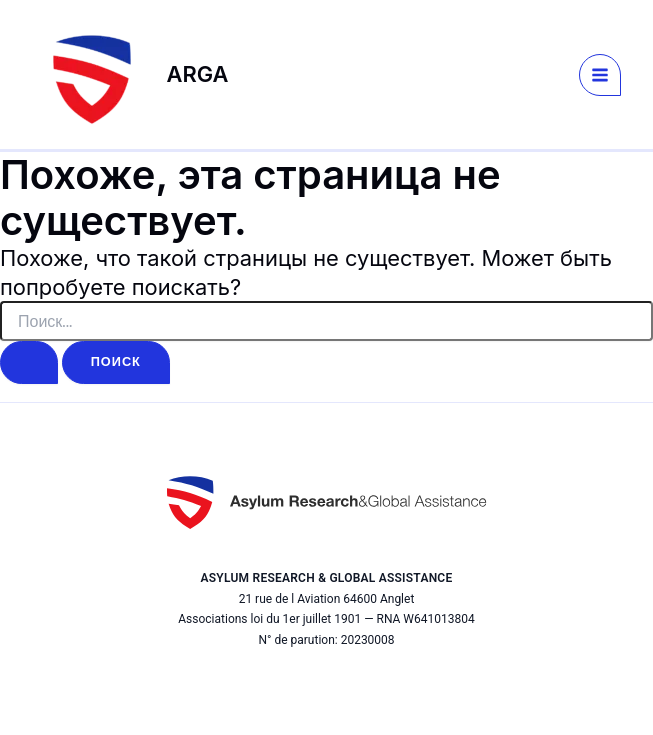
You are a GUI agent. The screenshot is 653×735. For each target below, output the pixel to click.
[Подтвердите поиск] (29, 362)
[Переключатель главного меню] (600, 75)
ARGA (198, 74)
